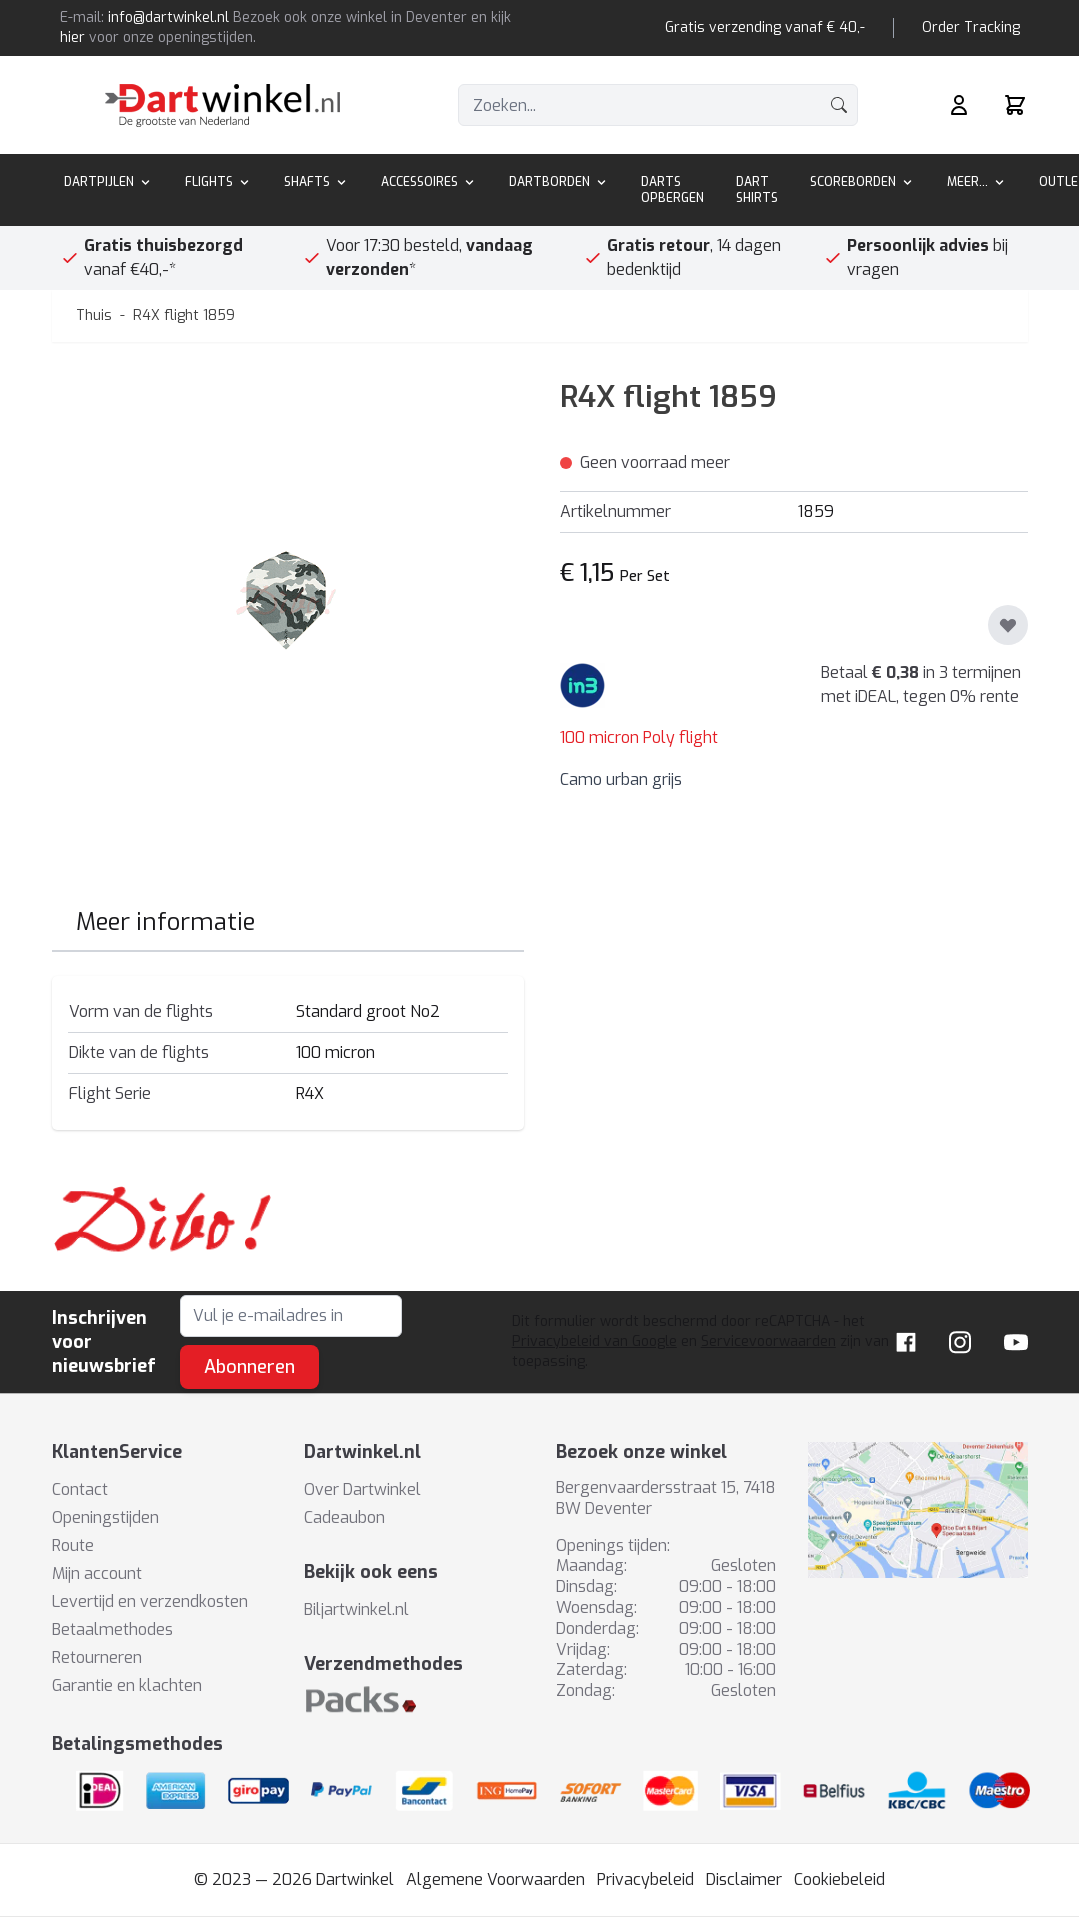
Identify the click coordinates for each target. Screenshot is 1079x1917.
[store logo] (222, 105)
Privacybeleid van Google (594, 1341)
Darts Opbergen (672, 190)
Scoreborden (862, 182)
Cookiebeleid (839, 1879)
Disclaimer (744, 1879)
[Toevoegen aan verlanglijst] (1008, 625)
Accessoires (429, 182)
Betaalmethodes (112, 1629)
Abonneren (249, 1367)
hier (72, 37)
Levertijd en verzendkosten (150, 1601)
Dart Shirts (757, 190)
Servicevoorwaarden (768, 1341)
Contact (80, 1489)
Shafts (316, 182)
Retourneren (97, 1657)
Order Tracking (971, 27)
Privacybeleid (645, 1879)
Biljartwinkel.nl (356, 1609)
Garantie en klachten (127, 1685)
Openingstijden (105, 1517)
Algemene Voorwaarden (495, 1879)
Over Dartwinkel (362, 1489)
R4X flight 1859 (184, 315)
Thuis (94, 315)
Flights (218, 182)
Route (73, 1545)
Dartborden (559, 182)
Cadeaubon (344, 1517)
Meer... (977, 182)
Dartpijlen (108, 182)
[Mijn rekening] (959, 105)
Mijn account (97, 1573)
